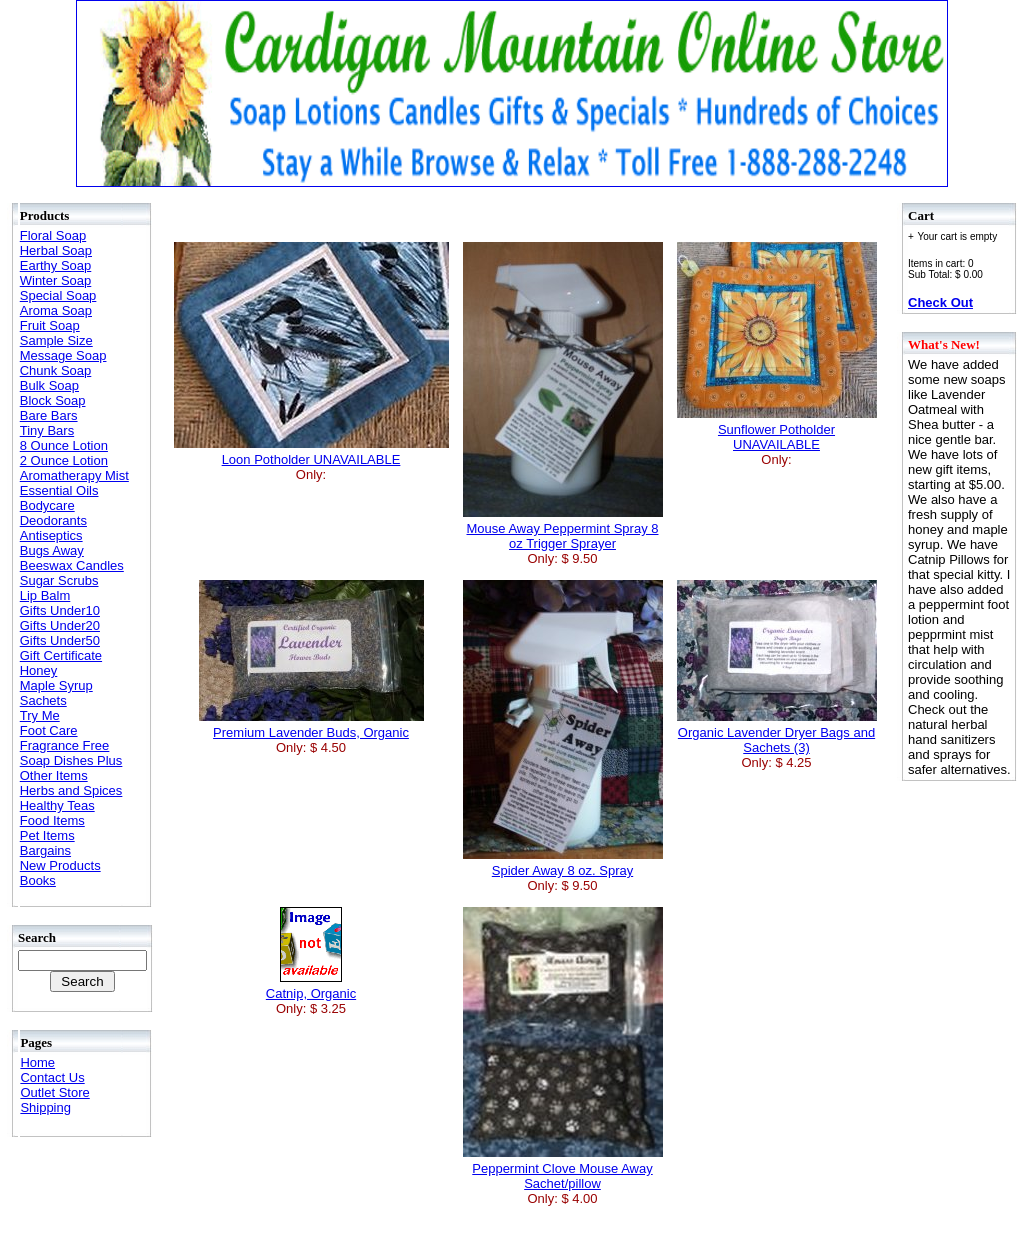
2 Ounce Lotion (64, 460)
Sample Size (56, 340)
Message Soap (63, 355)
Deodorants (53, 520)
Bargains (45, 850)
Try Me (40, 715)
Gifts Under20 (60, 625)
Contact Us (52, 1077)
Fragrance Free (65, 745)
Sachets (43, 700)
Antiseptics (51, 535)
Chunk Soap (56, 370)
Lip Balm (45, 595)
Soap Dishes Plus (71, 760)
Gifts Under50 (60, 640)
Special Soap (58, 295)
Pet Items (47, 835)
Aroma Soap (56, 310)
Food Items (52, 820)
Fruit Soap (50, 325)
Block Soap (53, 400)
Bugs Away (52, 550)
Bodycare (47, 505)
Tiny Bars (47, 430)
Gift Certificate (61, 655)
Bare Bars (49, 415)
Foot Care (49, 730)
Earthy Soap (56, 265)
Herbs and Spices (71, 790)
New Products (60, 865)
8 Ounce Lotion (64, 445)
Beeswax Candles (72, 565)
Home (37, 1062)
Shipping (45, 1107)
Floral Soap (53, 235)
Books (38, 880)
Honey (39, 670)
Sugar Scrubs (59, 580)
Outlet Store (54, 1092)
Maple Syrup (56, 685)
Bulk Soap (49, 385)
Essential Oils (59, 490)
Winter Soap (56, 280)
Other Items (54, 775)
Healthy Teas (57, 805)
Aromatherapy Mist (74, 475)
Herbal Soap (56, 250)
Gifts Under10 (60, 610)
